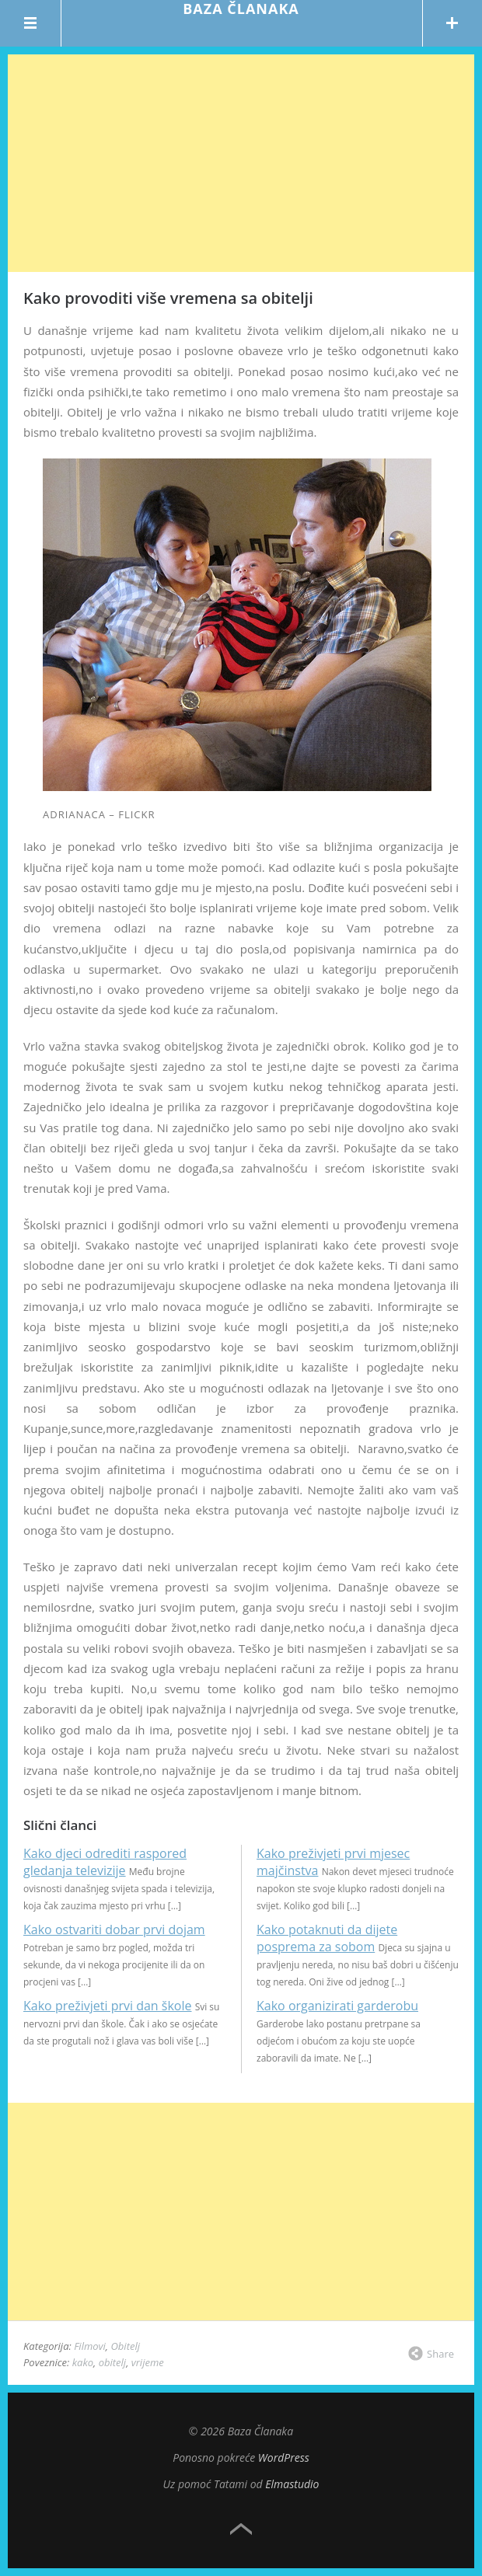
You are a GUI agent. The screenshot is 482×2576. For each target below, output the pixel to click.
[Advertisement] (241, 163)
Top (241, 2529)
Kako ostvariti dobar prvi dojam (114, 1929)
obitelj (112, 2362)
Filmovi (90, 2346)
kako (82, 2362)
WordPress (283, 2457)
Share (440, 2354)
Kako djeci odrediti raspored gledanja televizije (105, 1862)
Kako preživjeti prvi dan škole (107, 2005)
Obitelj (124, 2346)
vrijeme (147, 2362)
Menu (30, 23)
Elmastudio (292, 2484)
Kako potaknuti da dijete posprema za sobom (327, 1938)
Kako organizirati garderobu (337, 2005)
